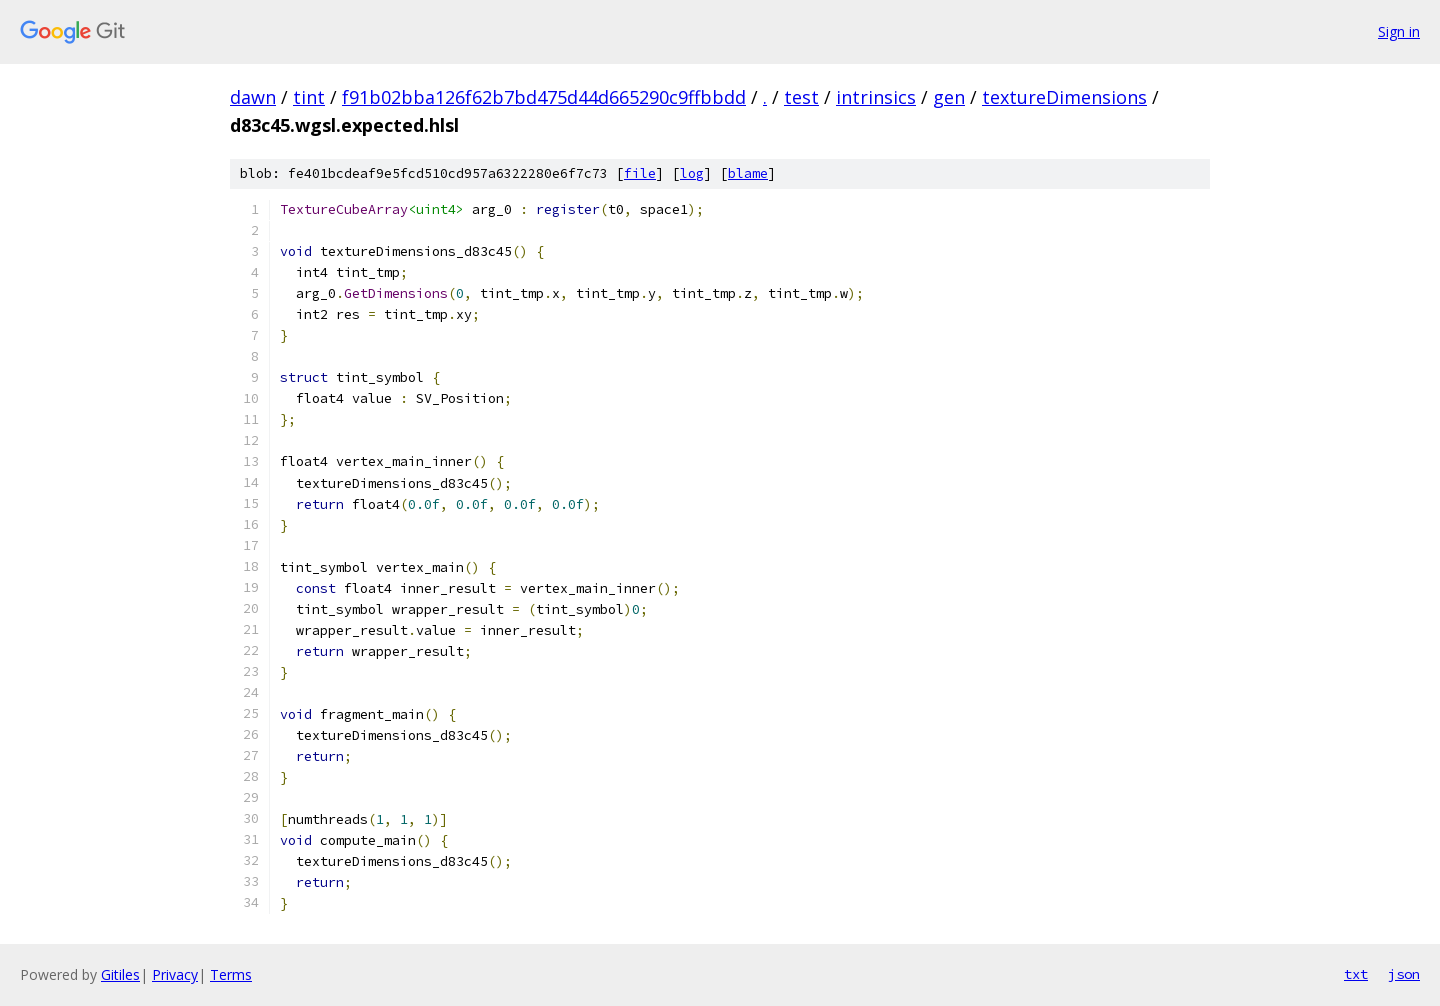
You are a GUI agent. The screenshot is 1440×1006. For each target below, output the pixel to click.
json (1404, 974)
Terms (231, 974)
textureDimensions (1064, 97)
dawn (253, 97)
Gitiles (120, 974)
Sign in (1399, 31)
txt (1356, 974)
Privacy (175, 974)
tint (309, 97)
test (801, 97)
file (640, 173)
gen (949, 97)
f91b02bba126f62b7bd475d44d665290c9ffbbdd (544, 97)
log (692, 173)
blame (748, 173)
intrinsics (876, 97)
